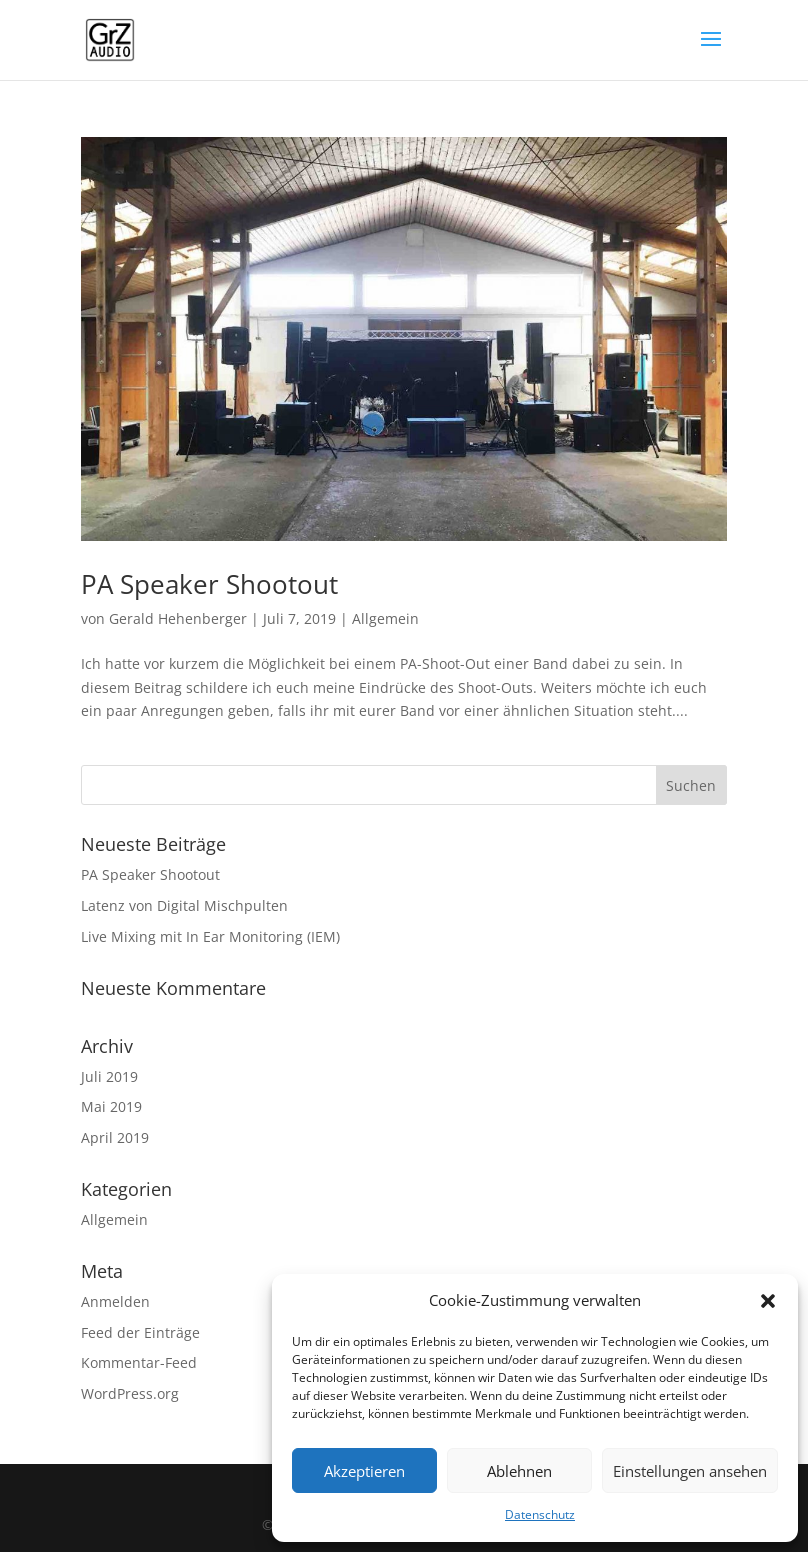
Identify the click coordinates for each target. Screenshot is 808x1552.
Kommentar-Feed (139, 1362)
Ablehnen (519, 1471)
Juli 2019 (109, 1076)
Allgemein (385, 618)
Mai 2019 (111, 1106)
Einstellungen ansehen (690, 1471)
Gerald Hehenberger (178, 618)
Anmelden (115, 1301)
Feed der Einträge (140, 1332)
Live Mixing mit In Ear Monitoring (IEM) (210, 936)
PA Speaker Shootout (209, 584)
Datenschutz (540, 1514)
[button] (768, 1301)
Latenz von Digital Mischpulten (184, 905)
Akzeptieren (364, 1471)
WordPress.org (130, 1393)
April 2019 (115, 1137)
